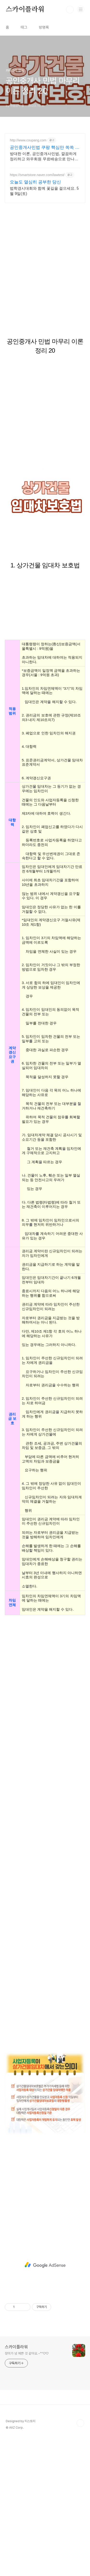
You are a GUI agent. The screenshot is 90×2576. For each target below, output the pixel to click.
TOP (80, 2560)
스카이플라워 (25, 9)
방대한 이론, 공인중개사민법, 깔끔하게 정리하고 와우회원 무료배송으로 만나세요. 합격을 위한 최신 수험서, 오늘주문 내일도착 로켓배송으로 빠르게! (45, 157)
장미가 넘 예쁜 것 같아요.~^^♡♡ (26, 2491)
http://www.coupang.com (28, 140)
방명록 (44, 27)
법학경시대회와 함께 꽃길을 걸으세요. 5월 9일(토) (44, 191)
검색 (69, 9)
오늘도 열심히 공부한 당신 (35, 182)
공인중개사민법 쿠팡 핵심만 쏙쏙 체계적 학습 (44, 147)
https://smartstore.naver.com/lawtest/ (37, 175)
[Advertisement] (45, 231)
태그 (24, 27)
